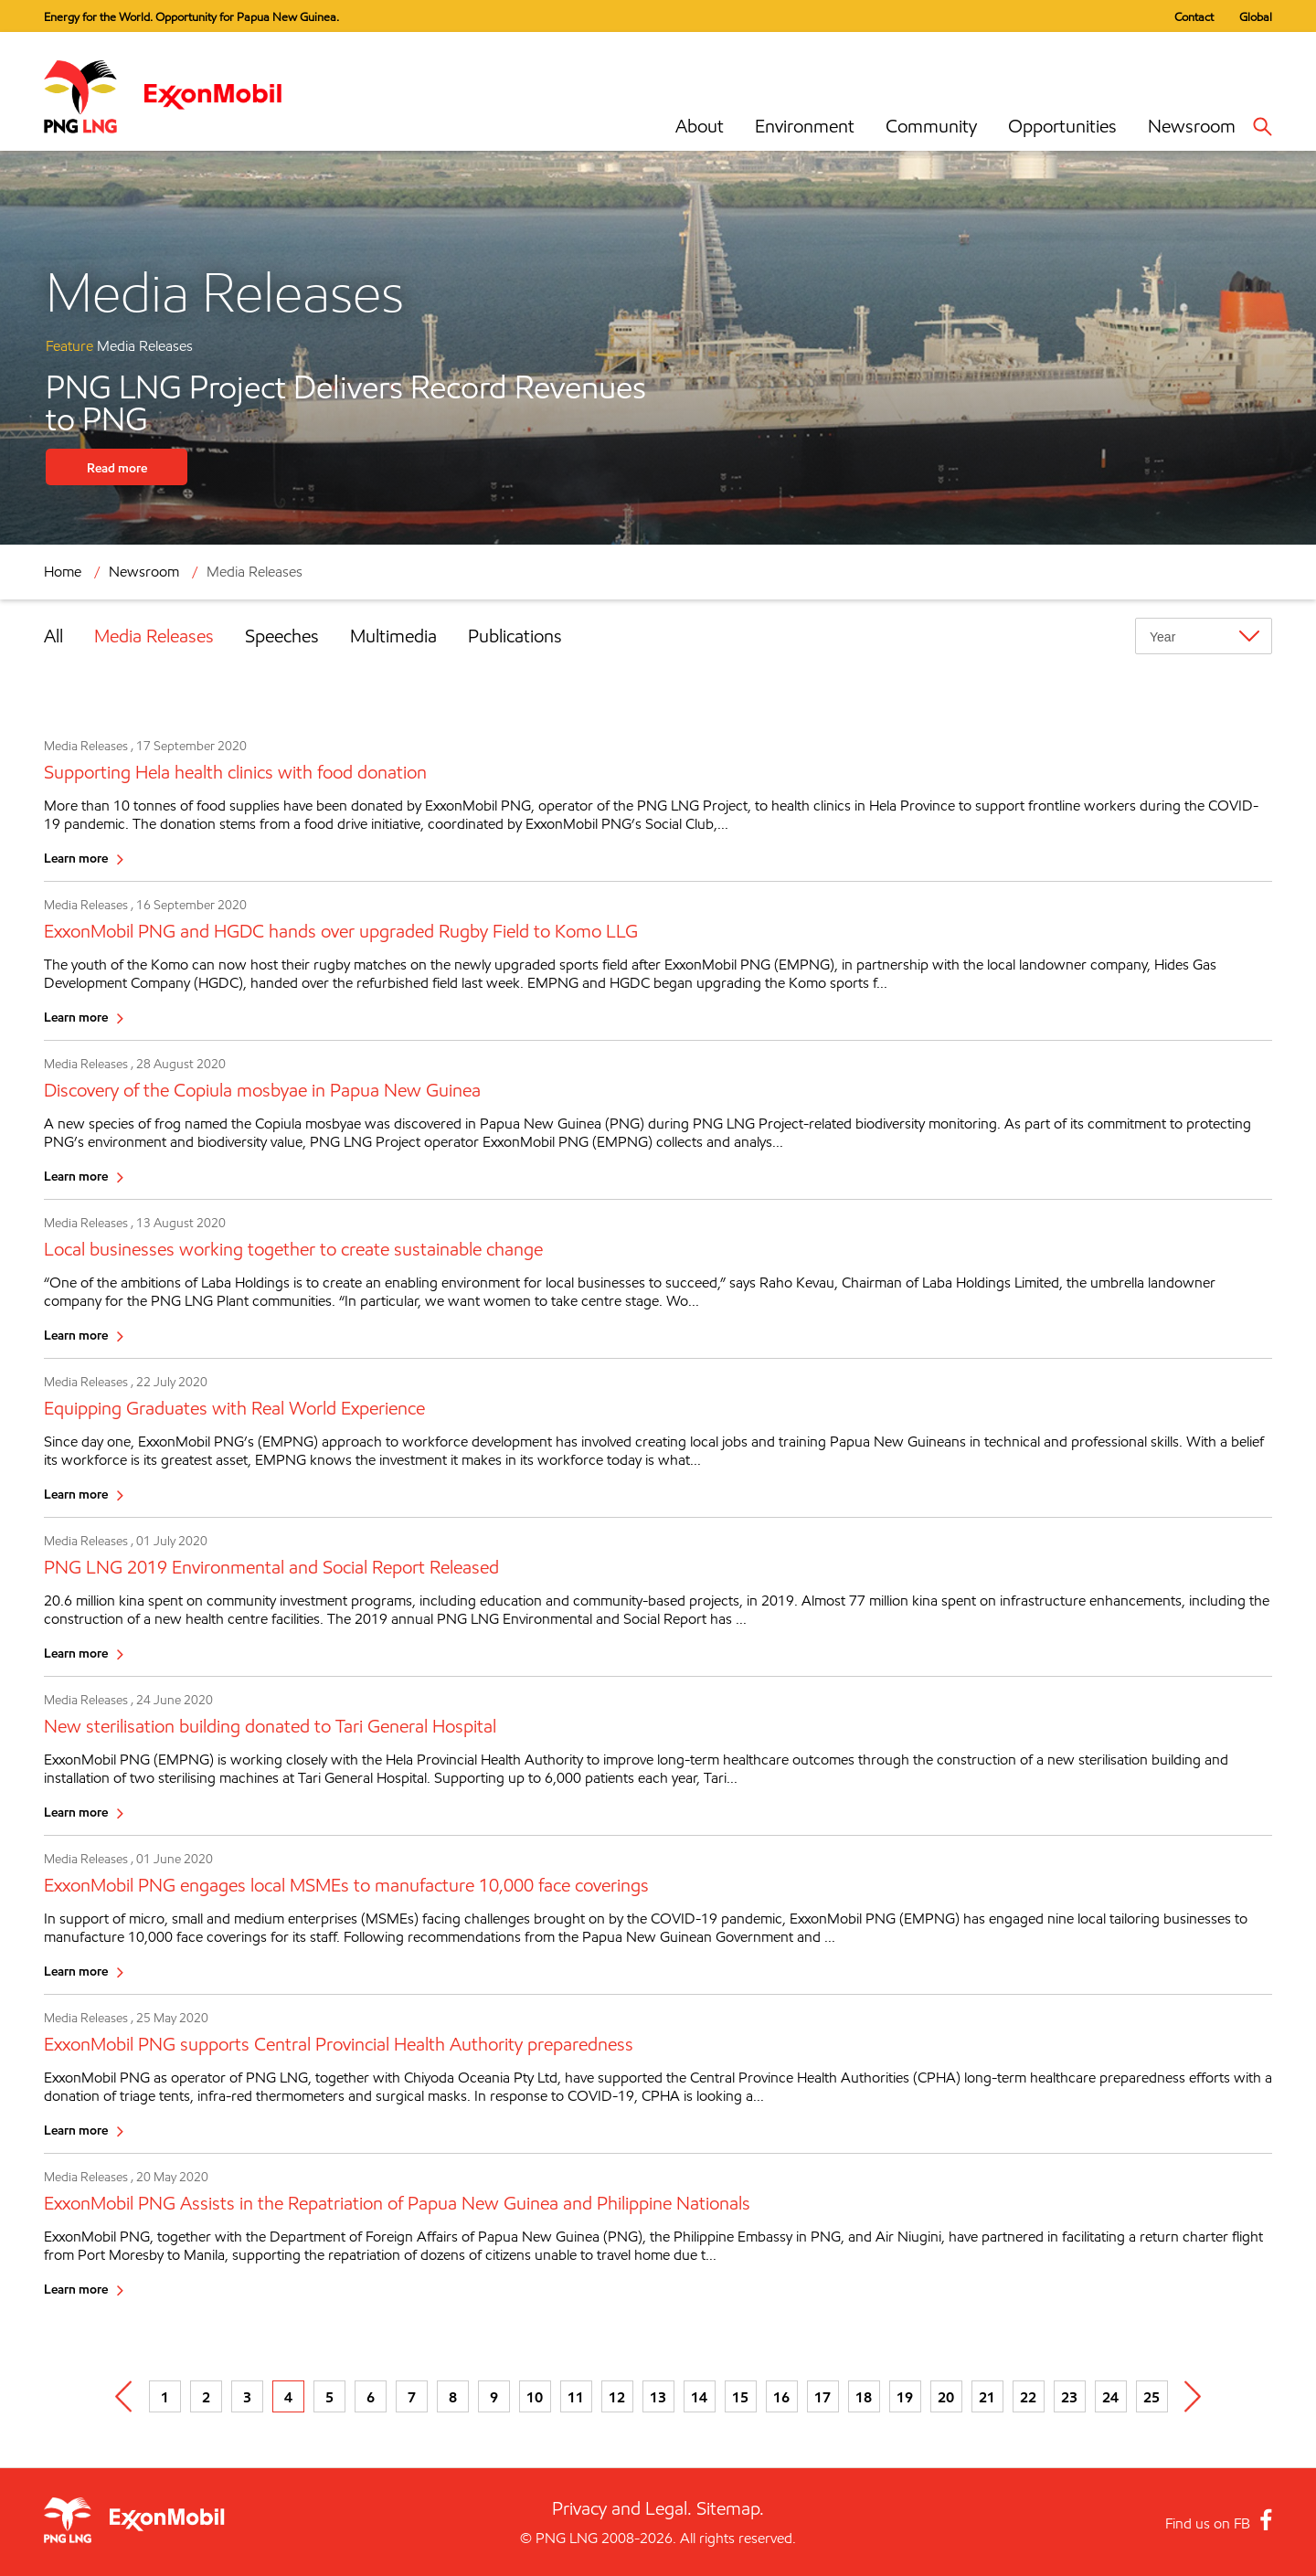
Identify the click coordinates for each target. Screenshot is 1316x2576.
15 (740, 2397)
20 (946, 2397)
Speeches (282, 636)
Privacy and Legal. (622, 2508)
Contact (1194, 16)
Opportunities (1062, 126)
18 (863, 2397)
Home (62, 571)
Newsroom (1192, 126)
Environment (804, 126)
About (699, 126)
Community (931, 126)
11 (576, 2397)
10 (534, 2397)
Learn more (76, 857)
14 (699, 2397)
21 (987, 2397)
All (53, 636)
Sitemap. (730, 2508)
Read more (117, 467)
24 (1110, 2397)
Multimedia (393, 636)
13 (658, 2397)
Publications (515, 636)
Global (1255, 16)
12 (617, 2397)
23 (1069, 2397)
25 (1151, 2397)
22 (1028, 2397)
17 (822, 2397)
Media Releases (254, 571)
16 (781, 2397)
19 (905, 2397)
